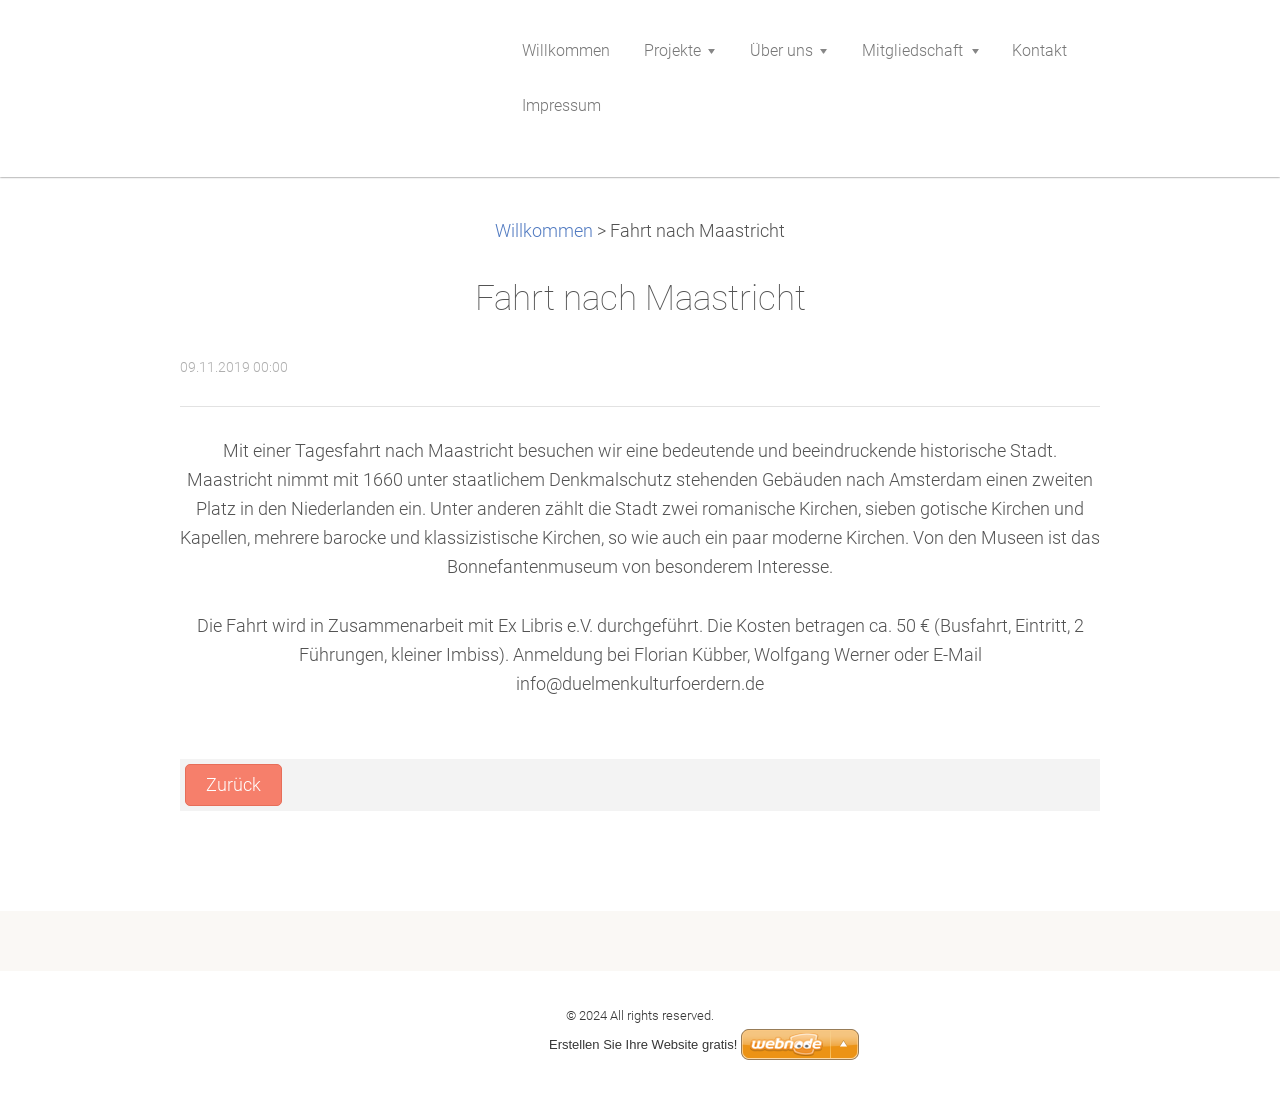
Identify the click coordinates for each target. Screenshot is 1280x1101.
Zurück (233, 785)
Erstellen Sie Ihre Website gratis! (643, 1044)
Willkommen (544, 231)
